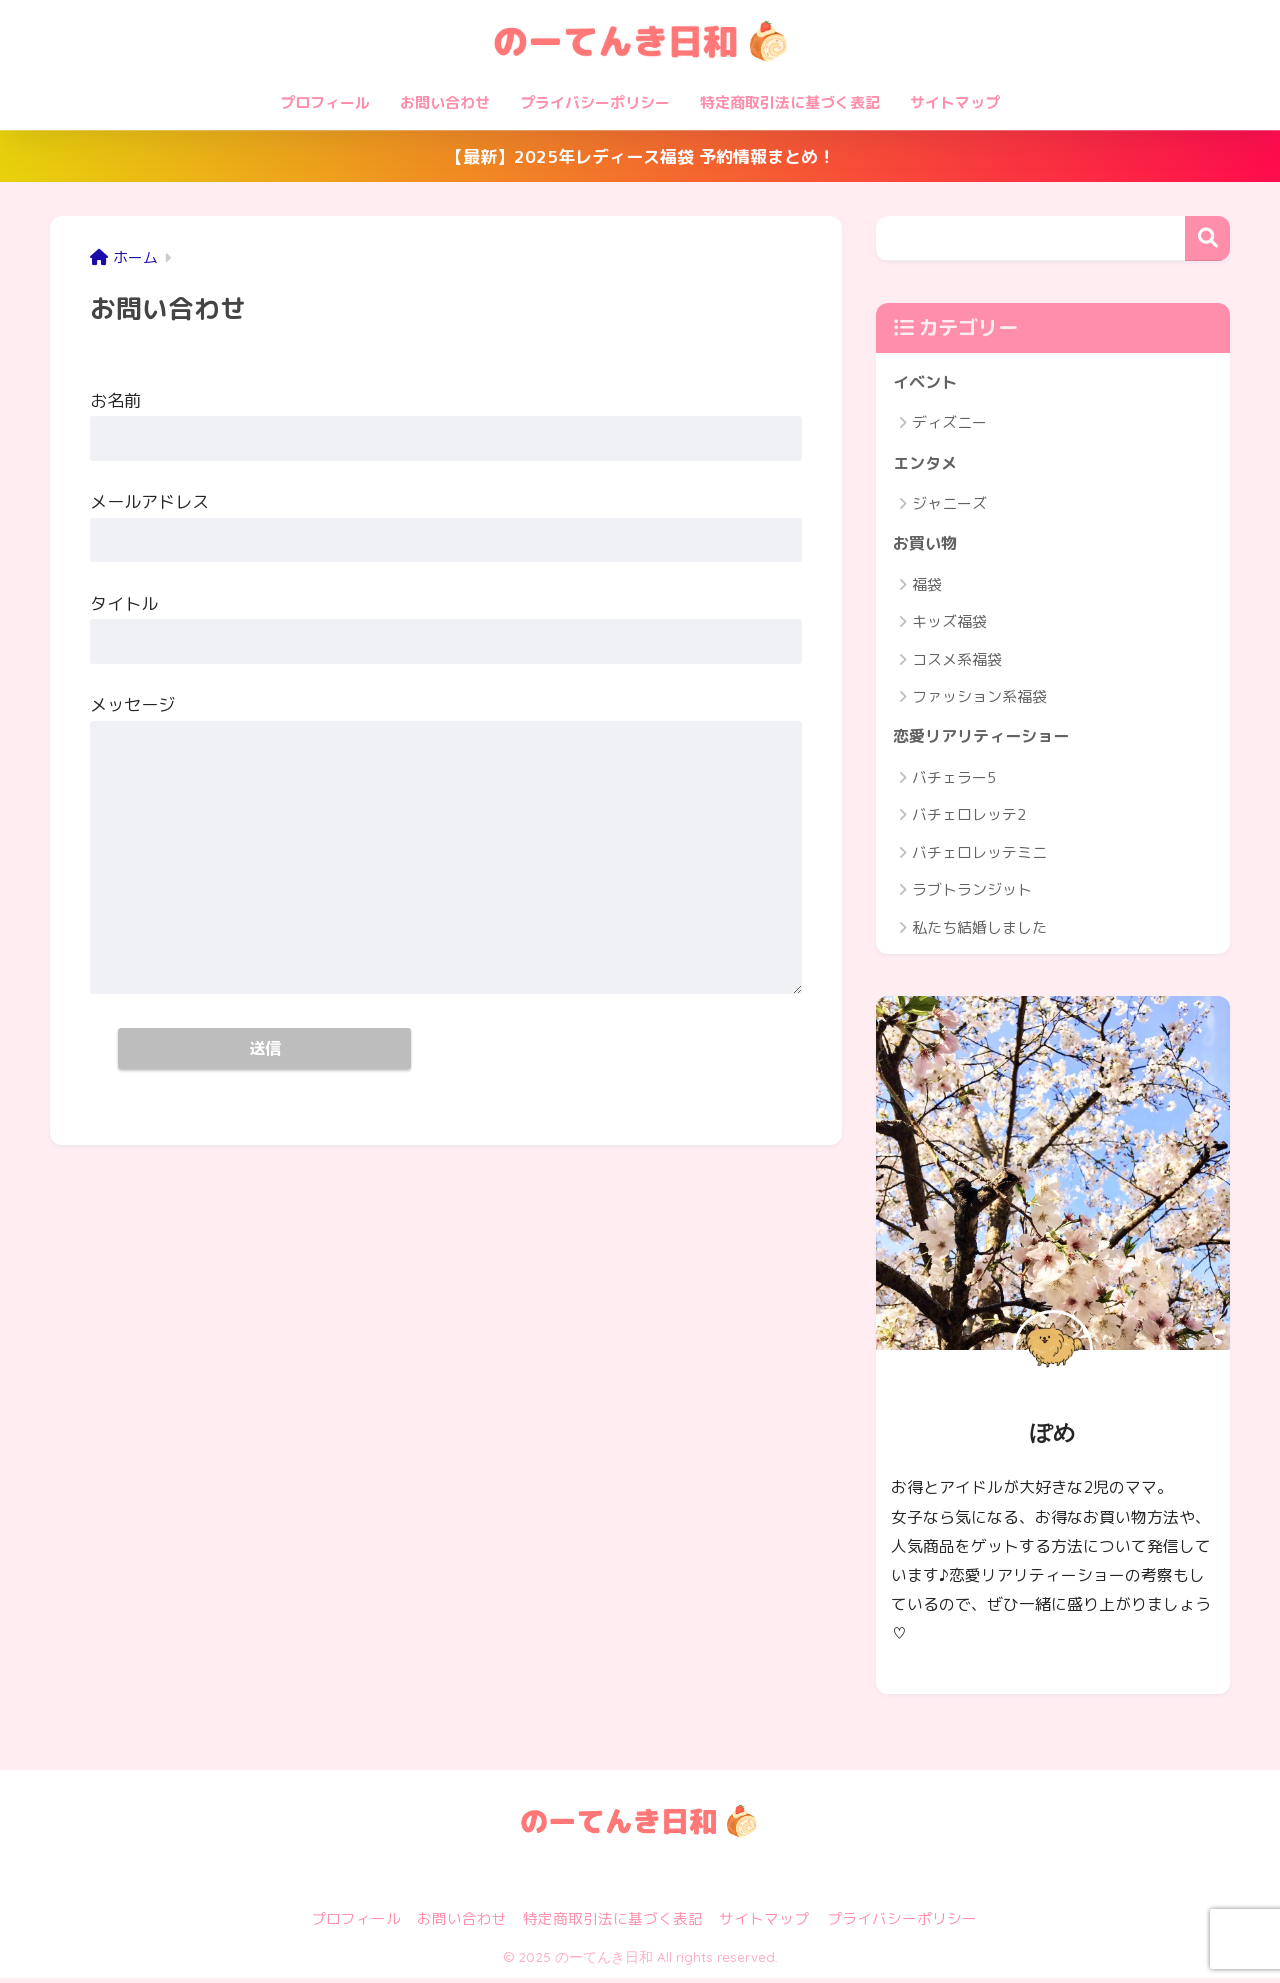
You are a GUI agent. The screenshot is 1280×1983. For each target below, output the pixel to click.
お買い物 (927, 546)
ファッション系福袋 (979, 700)
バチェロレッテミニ (979, 857)
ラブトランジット (972, 895)
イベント (927, 382)
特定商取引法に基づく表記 (790, 102)
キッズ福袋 (949, 625)
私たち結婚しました (979, 932)
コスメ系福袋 (957, 663)
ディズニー (949, 424)
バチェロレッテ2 (969, 820)
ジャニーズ (949, 506)
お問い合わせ (445, 102)
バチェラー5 (954, 782)
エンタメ (927, 464)
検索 (1207, 238)
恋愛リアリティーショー (986, 741)
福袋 (927, 588)
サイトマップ (955, 102)
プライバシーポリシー (595, 102)
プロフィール (325, 102)
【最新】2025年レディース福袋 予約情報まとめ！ (640, 156)
